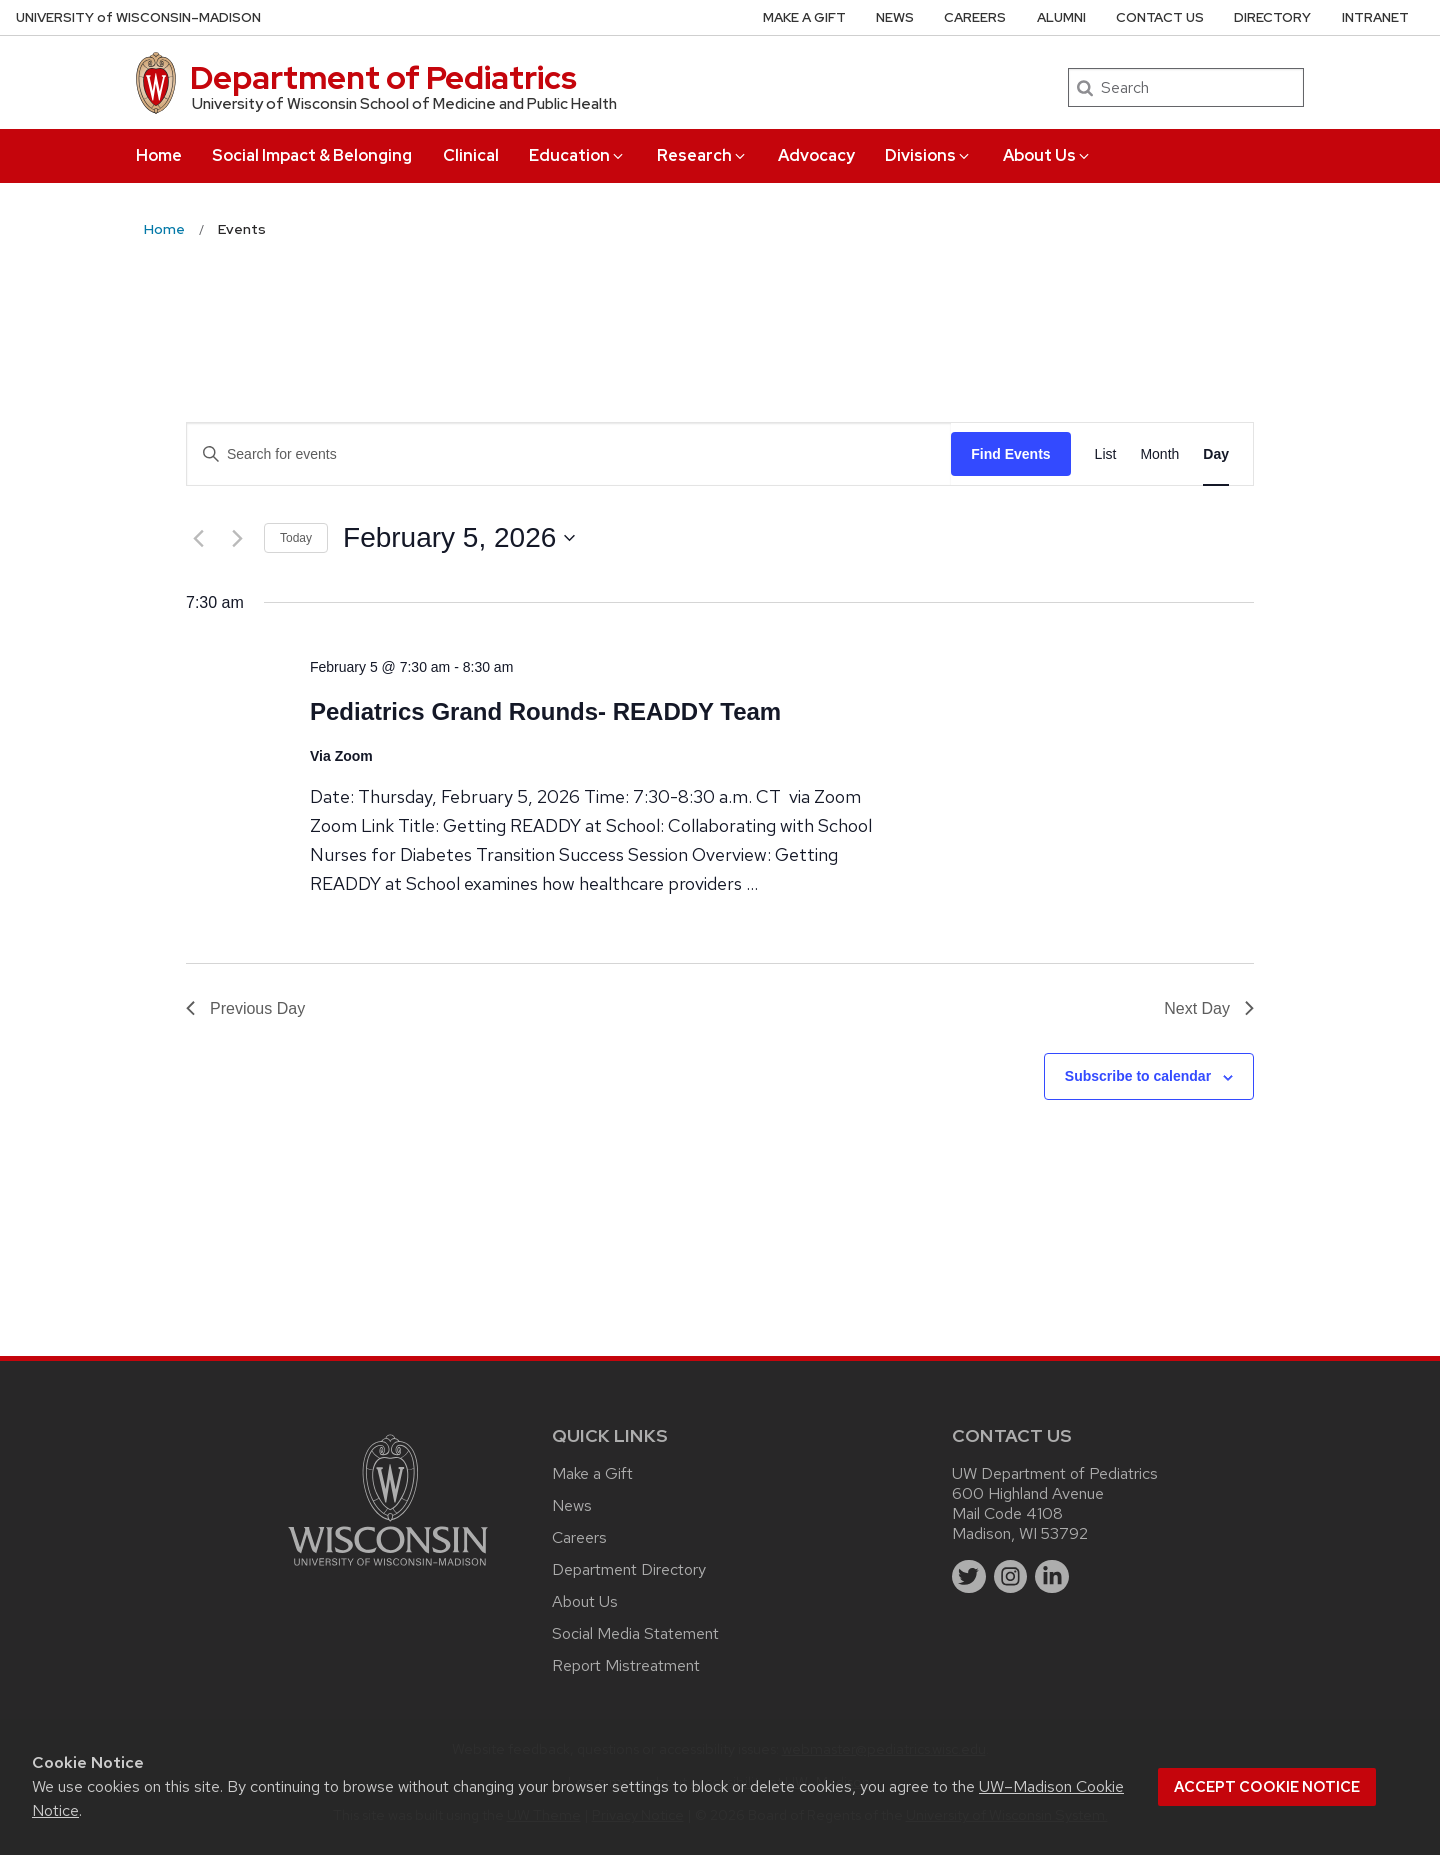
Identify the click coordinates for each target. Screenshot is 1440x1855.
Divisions (928, 155)
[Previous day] (198, 538)
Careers (975, 17)
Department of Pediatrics (383, 77)
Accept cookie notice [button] (1267, 1787)
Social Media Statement (635, 1633)
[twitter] (969, 1577)
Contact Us (1160, 17)
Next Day (1209, 1008)
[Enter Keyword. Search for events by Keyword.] (569, 454)
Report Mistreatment (626, 1665)
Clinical (471, 155)
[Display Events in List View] (1106, 454)
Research (702, 155)
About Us (1047, 155)
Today (296, 538)
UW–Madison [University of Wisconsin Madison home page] (138, 17)
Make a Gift (804, 17)
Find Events (1010, 454)
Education (577, 155)
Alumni (1061, 17)
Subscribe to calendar (1138, 1076)
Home (159, 155)
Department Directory (629, 1569)
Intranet (1375, 17)
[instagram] (1011, 1577)
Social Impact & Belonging (312, 155)
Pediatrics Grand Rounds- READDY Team (545, 711)
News (895, 17)
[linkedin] (1052, 1577)
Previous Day (245, 1008)
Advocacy (816, 155)
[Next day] (237, 538)
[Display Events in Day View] (1216, 454)
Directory (1272, 17)
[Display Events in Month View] (1159, 454)
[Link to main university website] (388, 1569)
